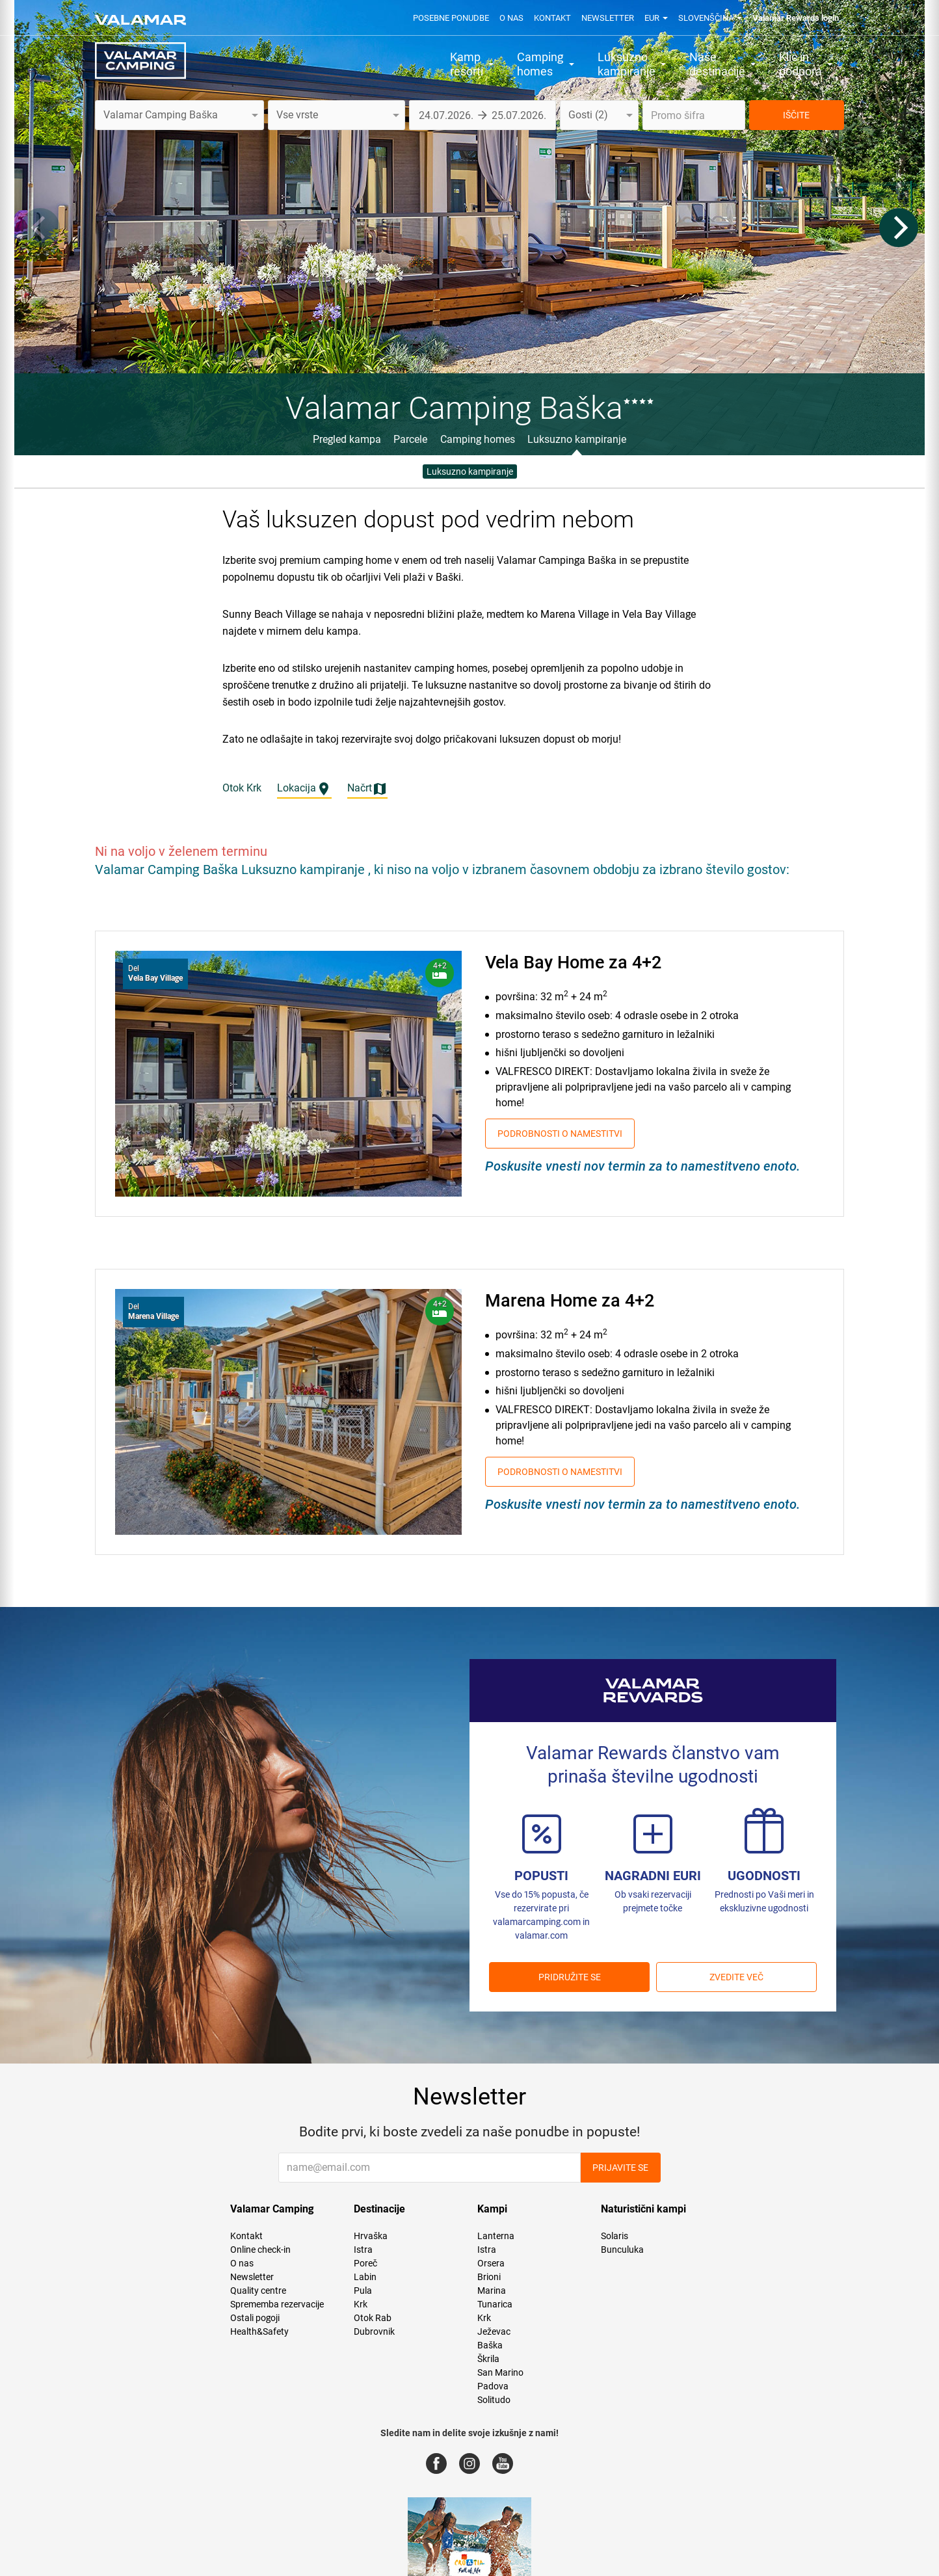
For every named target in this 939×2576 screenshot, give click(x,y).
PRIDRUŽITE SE (569, 1977)
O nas (511, 18)
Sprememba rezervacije (277, 2304)
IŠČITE (796, 115)
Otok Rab (372, 2318)
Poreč (365, 2263)
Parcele (410, 439)
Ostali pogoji (255, 2318)
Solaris (614, 2236)
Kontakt (552, 18)
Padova (493, 2386)
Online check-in (260, 2249)
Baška (490, 2345)
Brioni (489, 2277)
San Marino (500, 2372)
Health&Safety (259, 2331)
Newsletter (607, 18)
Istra (363, 2249)
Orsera (491, 2263)
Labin (365, 2277)
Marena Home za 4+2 (569, 1300)
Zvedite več (736, 1977)
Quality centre (258, 2290)
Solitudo (493, 2400)
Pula (363, 2290)
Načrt (367, 789)
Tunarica (494, 2304)
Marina (491, 2290)
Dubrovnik (374, 2331)
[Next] (898, 227)
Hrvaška (371, 2236)
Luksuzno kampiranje (576, 439)
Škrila (488, 2359)
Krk (360, 2304)
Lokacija (304, 789)
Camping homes (477, 439)
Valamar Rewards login (795, 18)
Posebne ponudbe (451, 18)
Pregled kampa (347, 439)
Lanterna (495, 2236)
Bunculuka (622, 2249)
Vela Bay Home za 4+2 (573, 962)
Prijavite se (620, 2167)
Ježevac (493, 2331)
